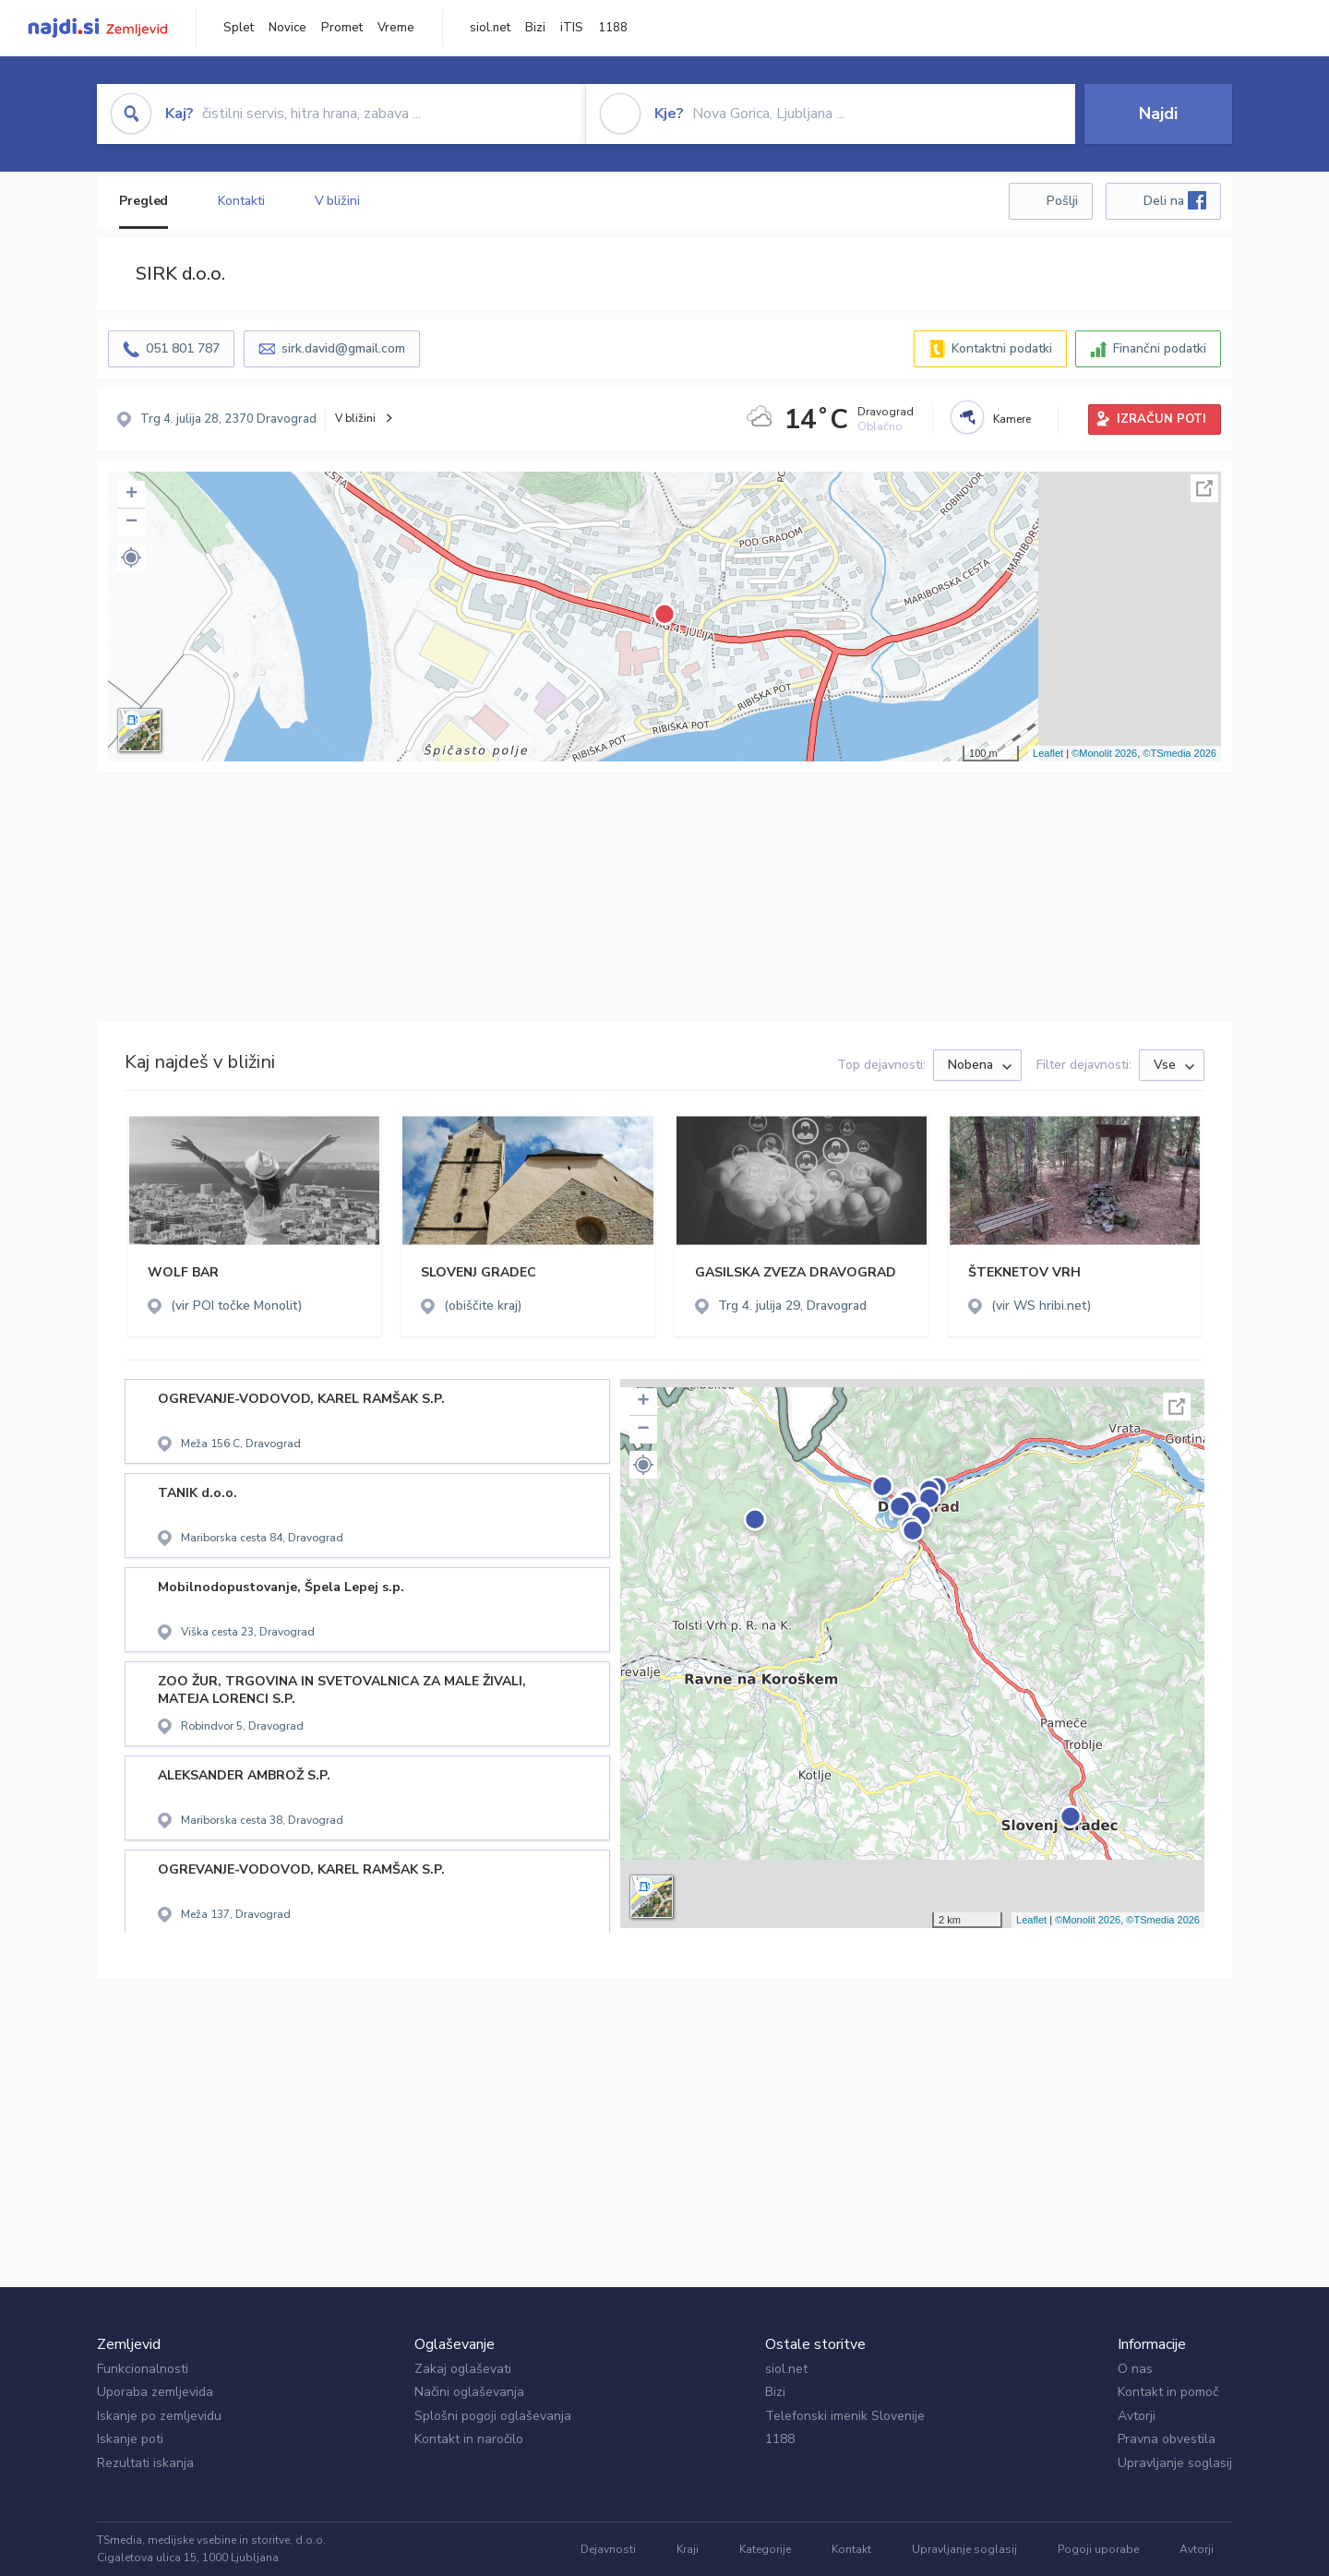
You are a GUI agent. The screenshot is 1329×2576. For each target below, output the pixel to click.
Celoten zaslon (1204, 488)
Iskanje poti (130, 2439)
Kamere (1012, 419)
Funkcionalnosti (142, 2369)
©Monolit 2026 (1104, 753)
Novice (287, 27)
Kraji (687, 2549)
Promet (342, 27)
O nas (1135, 2369)
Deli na (1174, 200)
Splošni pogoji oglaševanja (492, 2416)
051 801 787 (183, 348)
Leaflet (1048, 753)
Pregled (143, 201)
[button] (131, 557)
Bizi (535, 27)
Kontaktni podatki (1002, 348)
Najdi (1158, 113)
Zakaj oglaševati (462, 2369)
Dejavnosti (608, 2549)
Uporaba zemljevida (155, 2392)
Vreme (395, 27)
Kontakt (851, 2549)
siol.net (490, 27)
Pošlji (1062, 201)
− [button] (132, 522)
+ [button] (132, 495)
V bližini (337, 201)
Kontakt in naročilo (468, 2439)
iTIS (571, 27)
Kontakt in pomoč (1168, 2392)
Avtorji (1136, 2416)
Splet (238, 27)
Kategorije (765, 2549)
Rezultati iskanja (145, 2463)
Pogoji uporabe (1098, 2549)
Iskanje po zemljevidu (159, 2416)
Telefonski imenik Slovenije (845, 2416)
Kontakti (241, 201)
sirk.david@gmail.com (343, 348)
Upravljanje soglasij (1175, 2463)
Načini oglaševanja (469, 2392)
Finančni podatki (1159, 348)
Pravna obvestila (1166, 2439)
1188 (613, 27)
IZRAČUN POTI (1161, 419)
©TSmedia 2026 (1179, 753)
